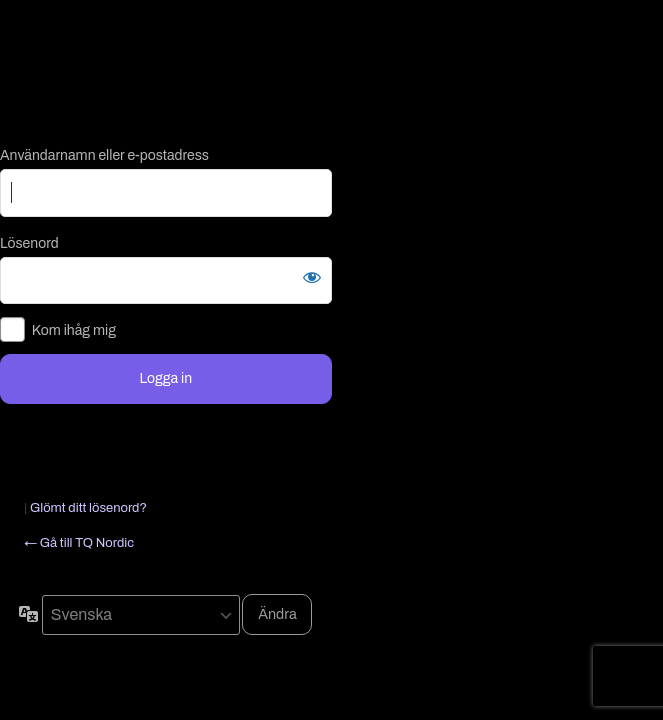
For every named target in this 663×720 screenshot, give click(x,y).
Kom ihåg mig (74, 330)
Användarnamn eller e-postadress (104, 155)
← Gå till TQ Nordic (79, 543)
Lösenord (29, 243)
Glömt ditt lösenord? (88, 508)
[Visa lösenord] (312, 277)
